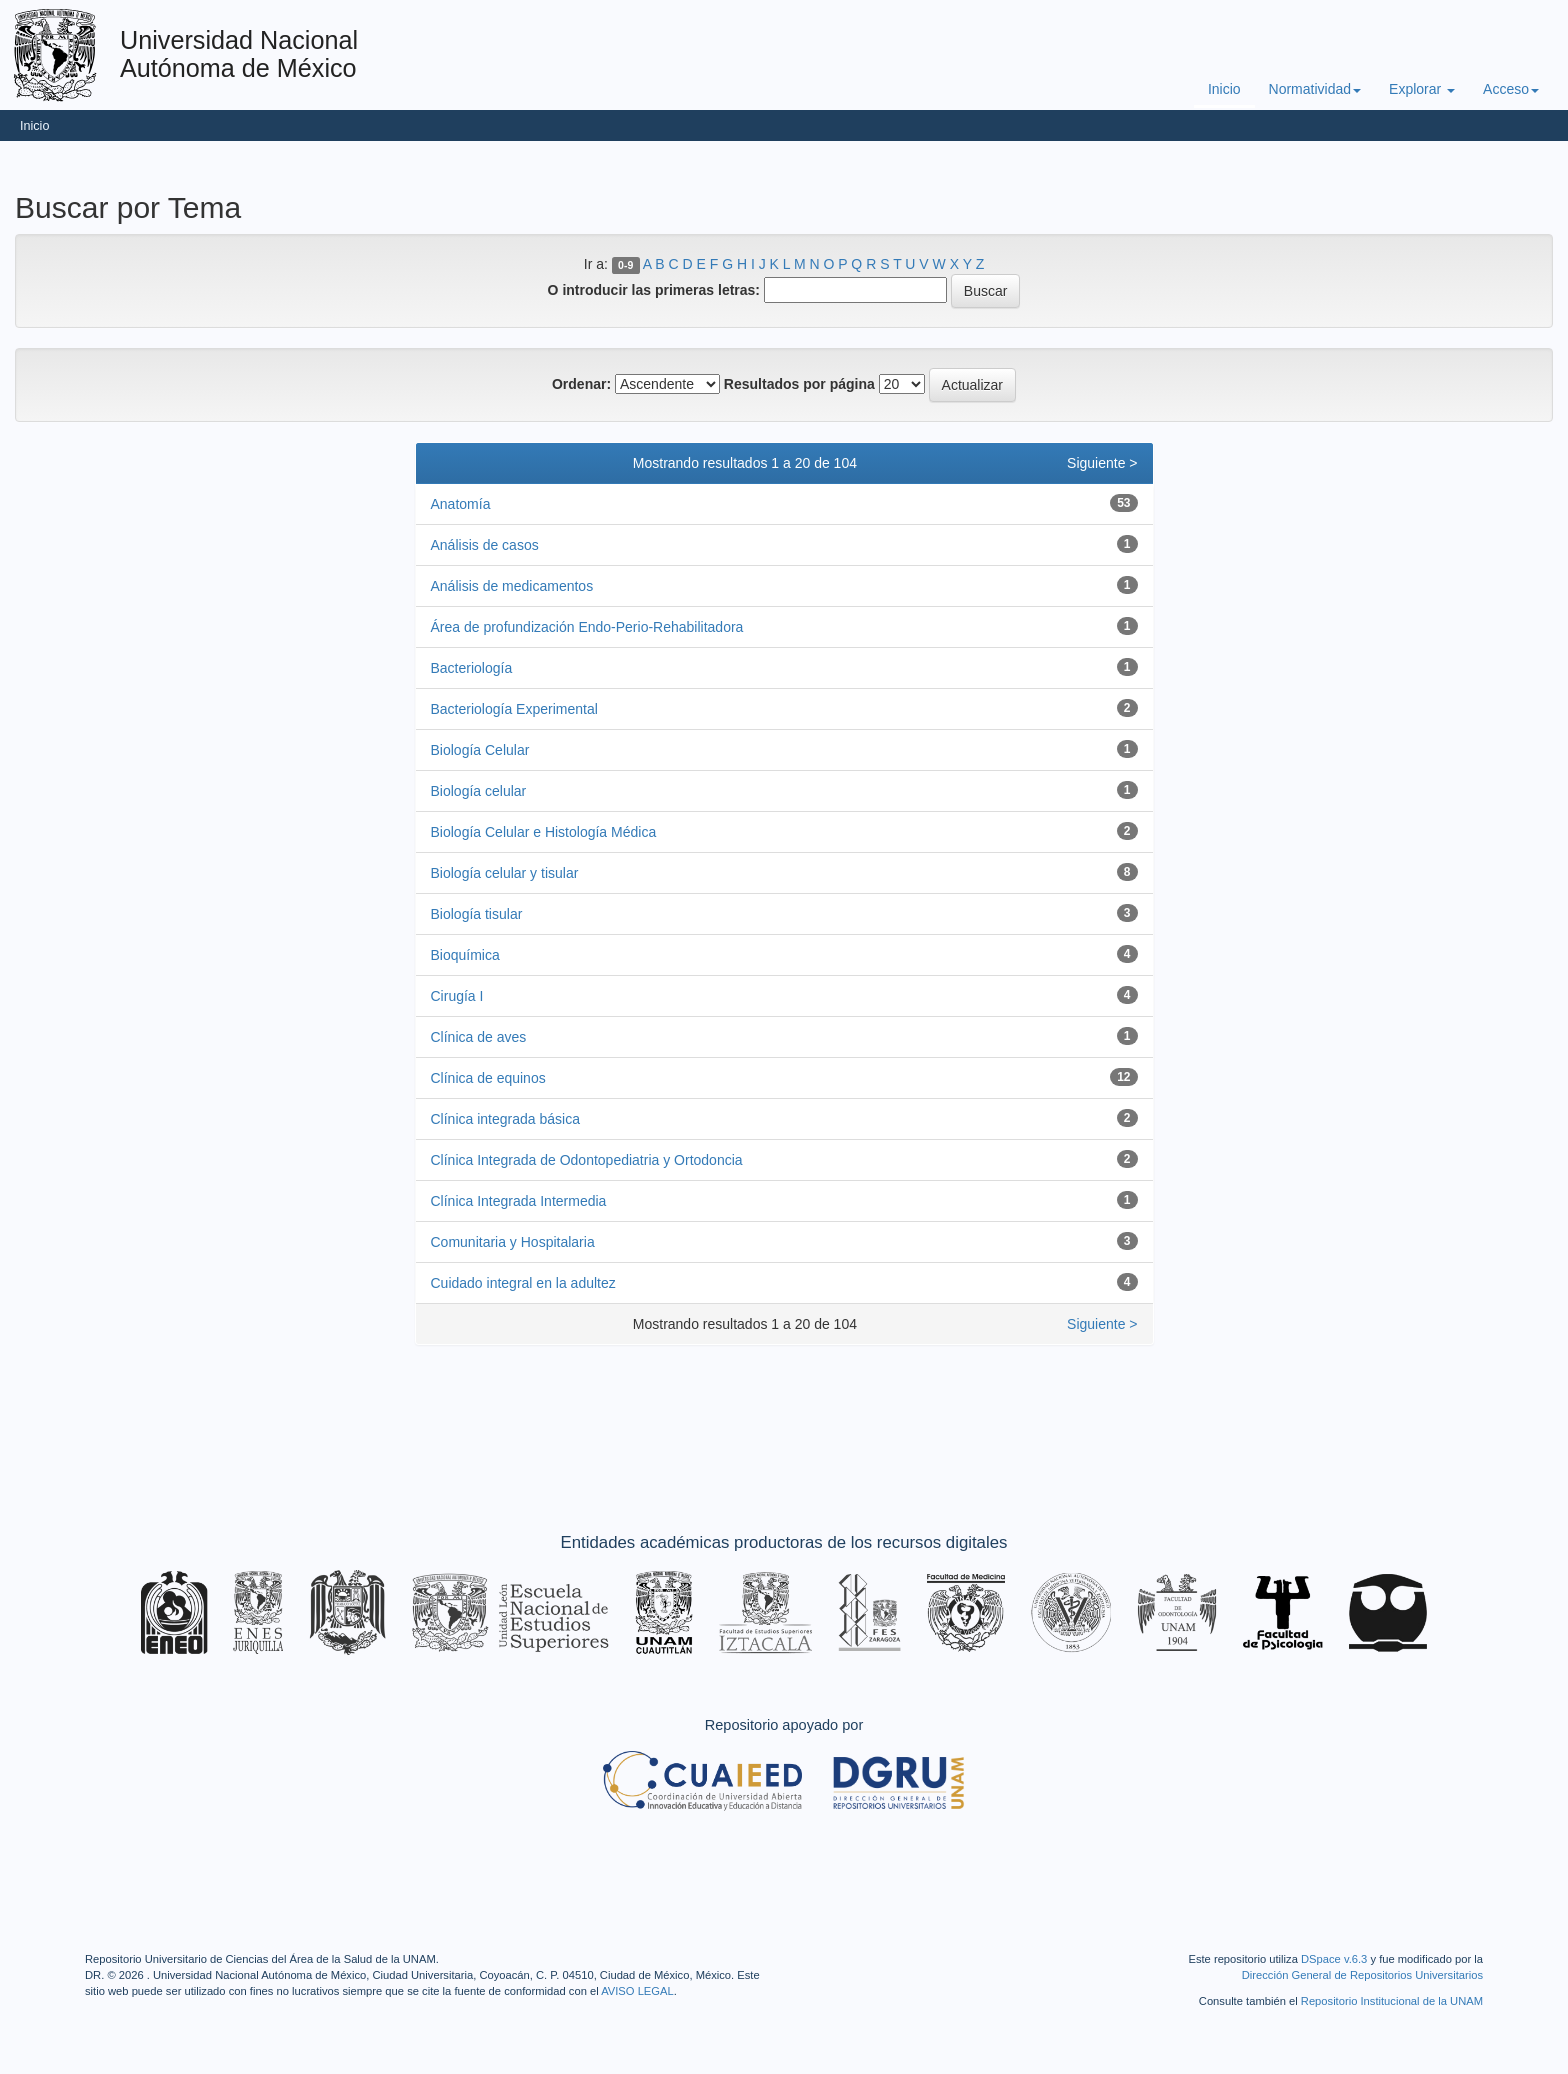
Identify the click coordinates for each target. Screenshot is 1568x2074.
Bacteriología (472, 668)
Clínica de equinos (488, 1078)
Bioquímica (465, 955)
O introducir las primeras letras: (654, 290)
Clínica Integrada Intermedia (519, 1201)
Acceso (1511, 89)
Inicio (1224, 89)
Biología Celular (480, 750)
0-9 (625, 265)
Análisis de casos (485, 545)
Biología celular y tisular (505, 873)
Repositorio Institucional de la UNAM (1392, 2001)
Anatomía (461, 504)
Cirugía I (457, 996)
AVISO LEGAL (637, 1991)
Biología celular (479, 791)
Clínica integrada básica (505, 1119)
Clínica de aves (479, 1037)
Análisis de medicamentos (512, 586)
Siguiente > (1102, 463)
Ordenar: (581, 384)
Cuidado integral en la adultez (523, 1283)
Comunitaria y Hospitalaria (513, 1242)
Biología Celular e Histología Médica (544, 832)
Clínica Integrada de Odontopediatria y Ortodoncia (587, 1160)
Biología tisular (477, 914)
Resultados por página (799, 384)
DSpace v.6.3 (1334, 1959)
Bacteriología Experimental (514, 709)
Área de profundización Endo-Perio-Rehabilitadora (587, 627)
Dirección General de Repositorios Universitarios (1362, 1975)
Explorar (1422, 89)
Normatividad (1315, 89)
